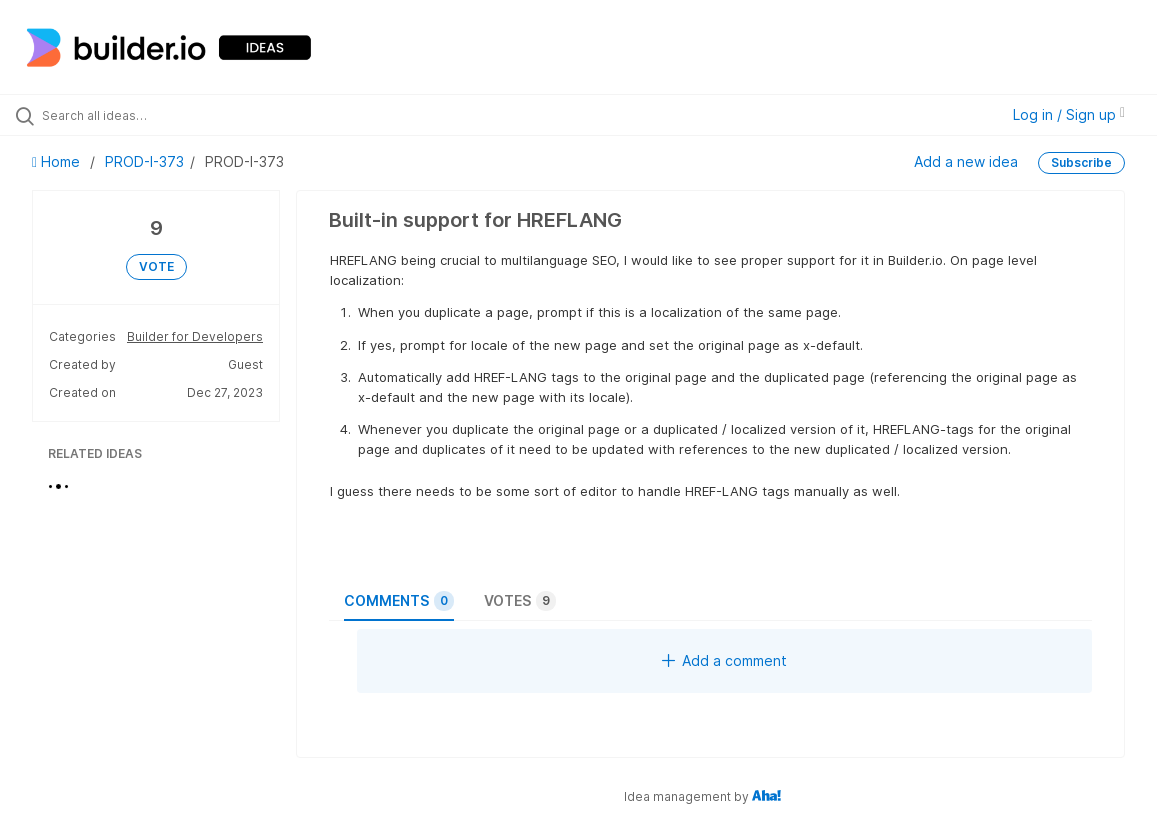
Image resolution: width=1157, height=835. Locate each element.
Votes (520, 601)
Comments (399, 601)
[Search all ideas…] (140, 115)
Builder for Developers (195, 336)
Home (58, 161)
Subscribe (1081, 162)
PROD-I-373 (144, 161)
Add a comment (724, 660)
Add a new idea (966, 161)
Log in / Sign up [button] (1069, 114)
